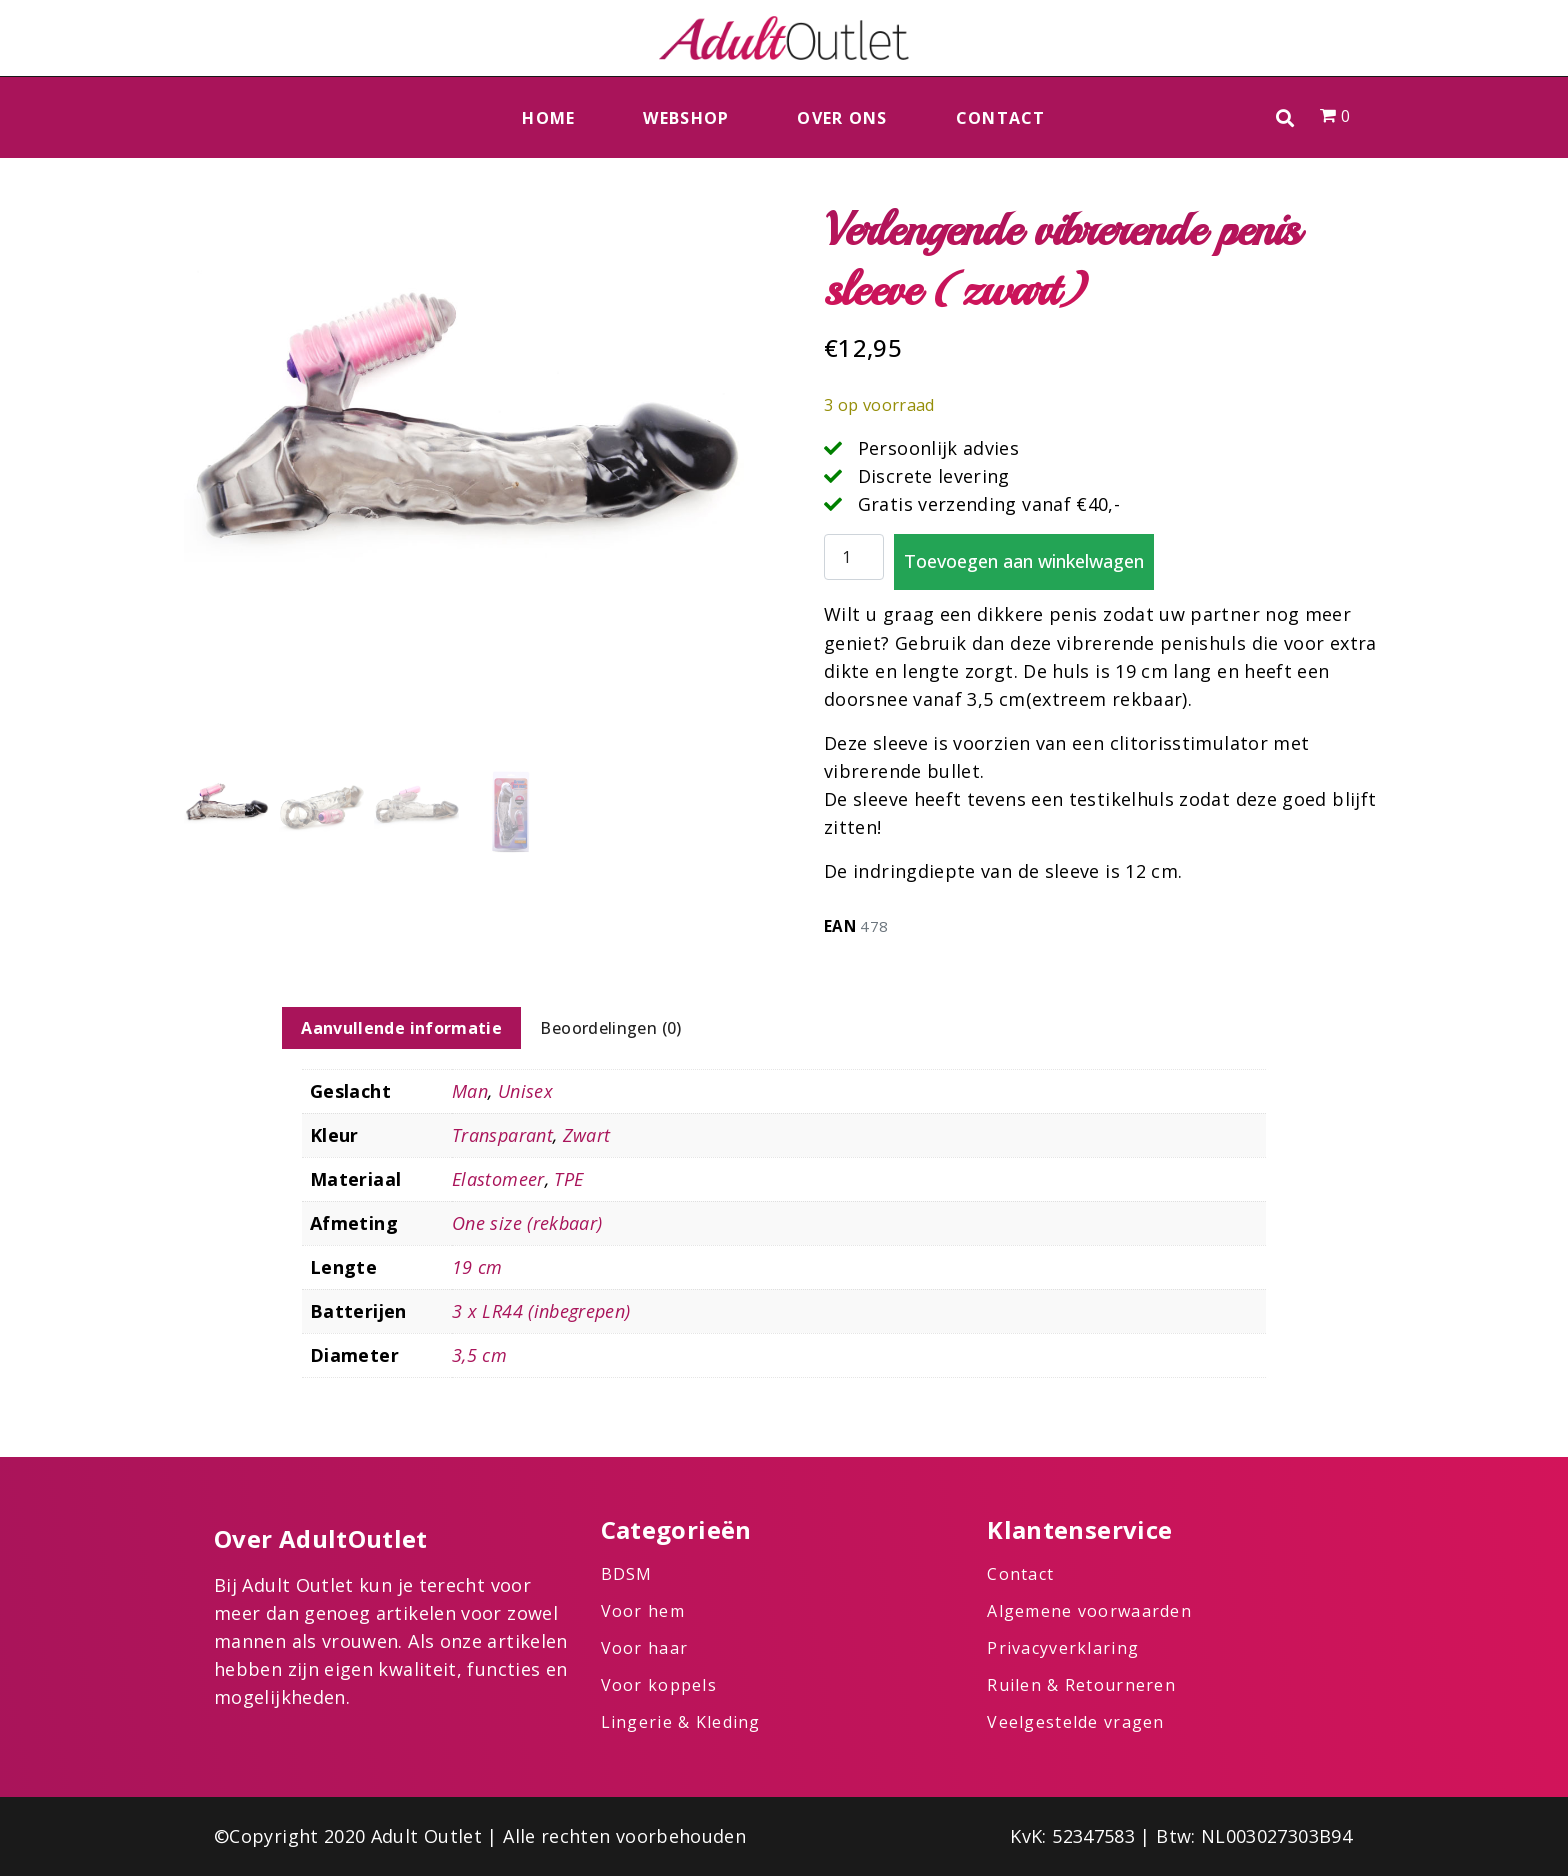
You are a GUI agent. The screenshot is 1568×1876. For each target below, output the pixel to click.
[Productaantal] (854, 557)
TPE (568, 1179)
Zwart (587, 1135)
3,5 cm (479, 1355)
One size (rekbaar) (527, 1223)
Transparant (502, 1135)
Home (548, 118)
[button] (1285, 117)
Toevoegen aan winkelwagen (1024, 561)
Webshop (686, 118)
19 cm (477, 1267)
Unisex (525, 1091)
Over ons (842, 118)
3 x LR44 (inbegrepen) (541, 1311)
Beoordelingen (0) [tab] (610, 1028)
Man (470, 1091)
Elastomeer (498, 1179)
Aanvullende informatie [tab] (401, 1028)
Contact (1001, 118)
